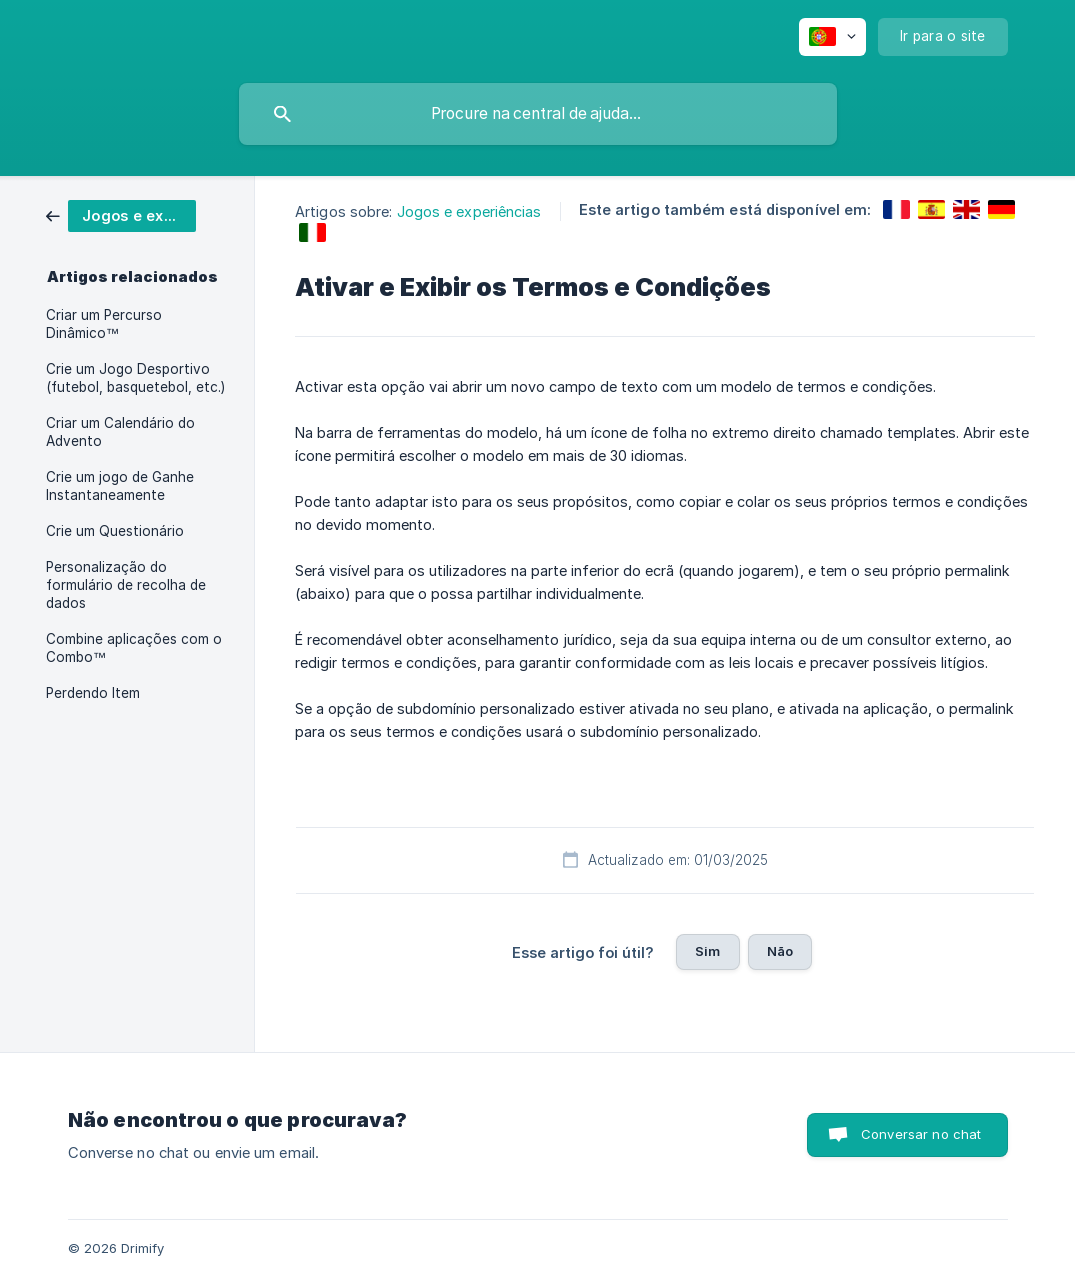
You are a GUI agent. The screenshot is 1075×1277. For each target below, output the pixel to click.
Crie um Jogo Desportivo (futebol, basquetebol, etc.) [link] (135, 378)
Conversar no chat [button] (921, 1134)
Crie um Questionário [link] (115, 531)
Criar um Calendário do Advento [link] (120, 432)
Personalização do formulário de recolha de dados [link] (126, 585)
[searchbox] (538, 114)
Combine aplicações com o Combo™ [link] (134, 648)
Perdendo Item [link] (93, 693)
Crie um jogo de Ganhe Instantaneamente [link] (120, 486)
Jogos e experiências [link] (469, 211)
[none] (832, 37)
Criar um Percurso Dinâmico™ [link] (104, 324)
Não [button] (780, 951)
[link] (121, 214)
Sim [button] (707, 951)
